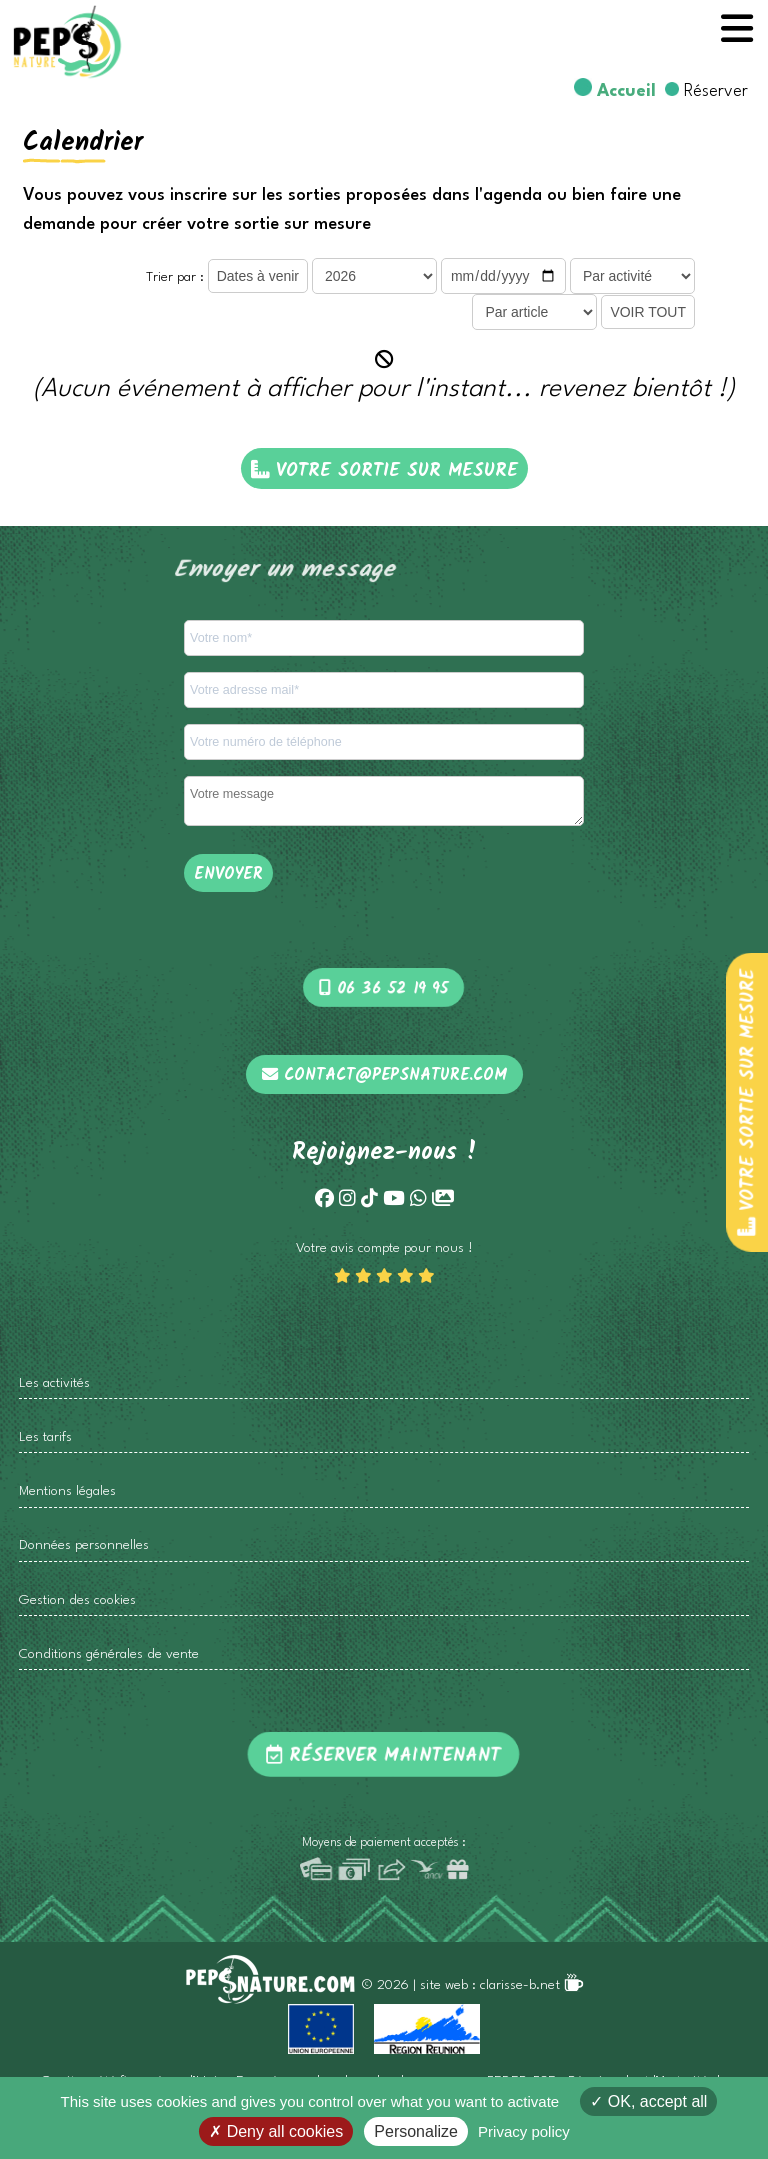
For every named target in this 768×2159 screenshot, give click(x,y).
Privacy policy (524, 2131)
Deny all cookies (276, 2131)
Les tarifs (45, 1437)
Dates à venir (258, 276)
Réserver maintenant (384, 1756)
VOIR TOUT (648, 312)
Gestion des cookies (77, 1600)
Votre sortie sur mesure (748, 1101)
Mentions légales (67, 1491)
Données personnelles (84, 1545)
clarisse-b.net (532, 1985)
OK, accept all (648, 2101)
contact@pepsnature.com (384, 1076)
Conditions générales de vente (109, 1654)
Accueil (626, 91)
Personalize (416, 2131)
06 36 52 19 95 (384, 989)
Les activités (54, 1383)
